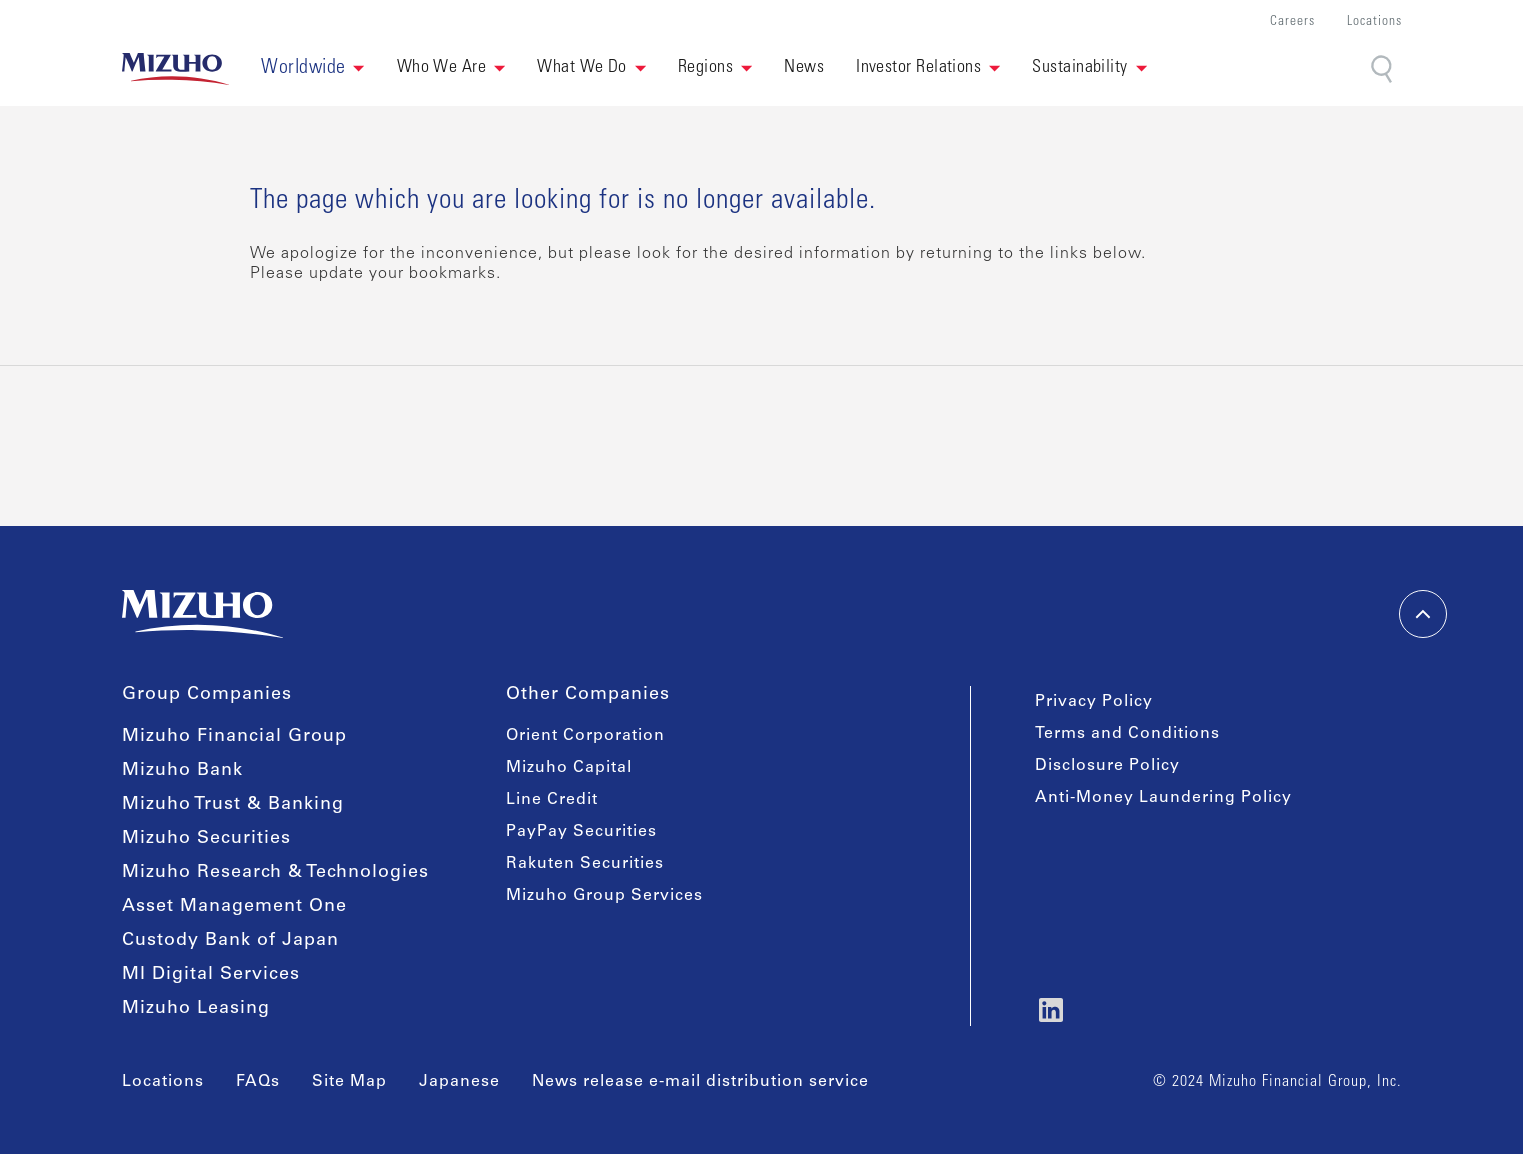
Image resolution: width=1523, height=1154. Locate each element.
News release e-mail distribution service (700, 1082)
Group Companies (207, 695)
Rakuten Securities (585, 864)
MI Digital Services (211, 975)
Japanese (459, 1082)
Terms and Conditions (1127, 734)
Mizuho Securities (206, 839)
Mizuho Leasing (196, 1009)
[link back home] (176, 69)
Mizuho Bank (182, 771)
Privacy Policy (1094, 702)
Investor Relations (918, 68)
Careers (1292, 22)
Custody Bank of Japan (230, 941)
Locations (1374, 22)
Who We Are (442, 68)
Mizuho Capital (569, 768)
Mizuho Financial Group (234, 737)
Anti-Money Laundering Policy (1163, 798)
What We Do (582, 68)
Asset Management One (234, 907)
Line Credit (552, 800)
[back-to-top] (1423, 614)
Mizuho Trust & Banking (233, 805)
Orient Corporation (585, 736)
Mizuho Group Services (604, 896)
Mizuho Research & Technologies (275, 873)
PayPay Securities (581, 832)
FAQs (258, 1082)
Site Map (349, 1082)
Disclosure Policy (1107, 766)
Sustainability (1079, 68)
